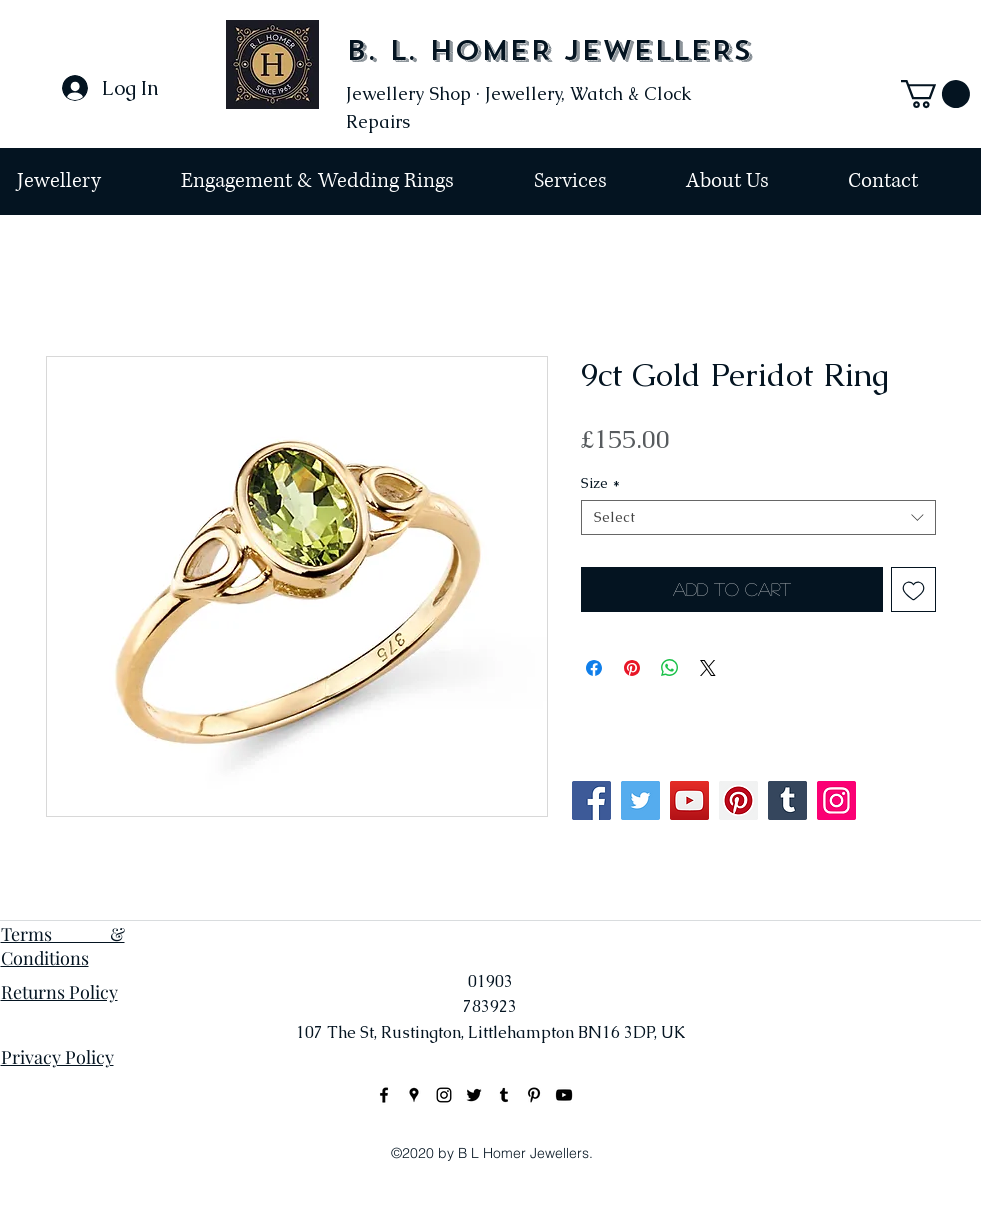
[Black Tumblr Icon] (504, 1095)
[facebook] (384, 1095)
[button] (935, 94)
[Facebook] (591, 800)
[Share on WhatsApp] (670, 668)
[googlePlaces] (414, 1095)
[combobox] (758, 517)
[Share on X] (708, 668)
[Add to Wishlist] (913, 589)
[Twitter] (640, 800)
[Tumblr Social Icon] (787, 800)
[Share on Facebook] (594, 668)
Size (600, 483)
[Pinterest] (738, 800)
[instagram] (444, 1095)
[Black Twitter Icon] (474, 1095)
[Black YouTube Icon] (564, 1095)
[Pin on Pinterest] (632, 668)
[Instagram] (836, 800)
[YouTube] (689, 800)
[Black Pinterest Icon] (534, 1095)
